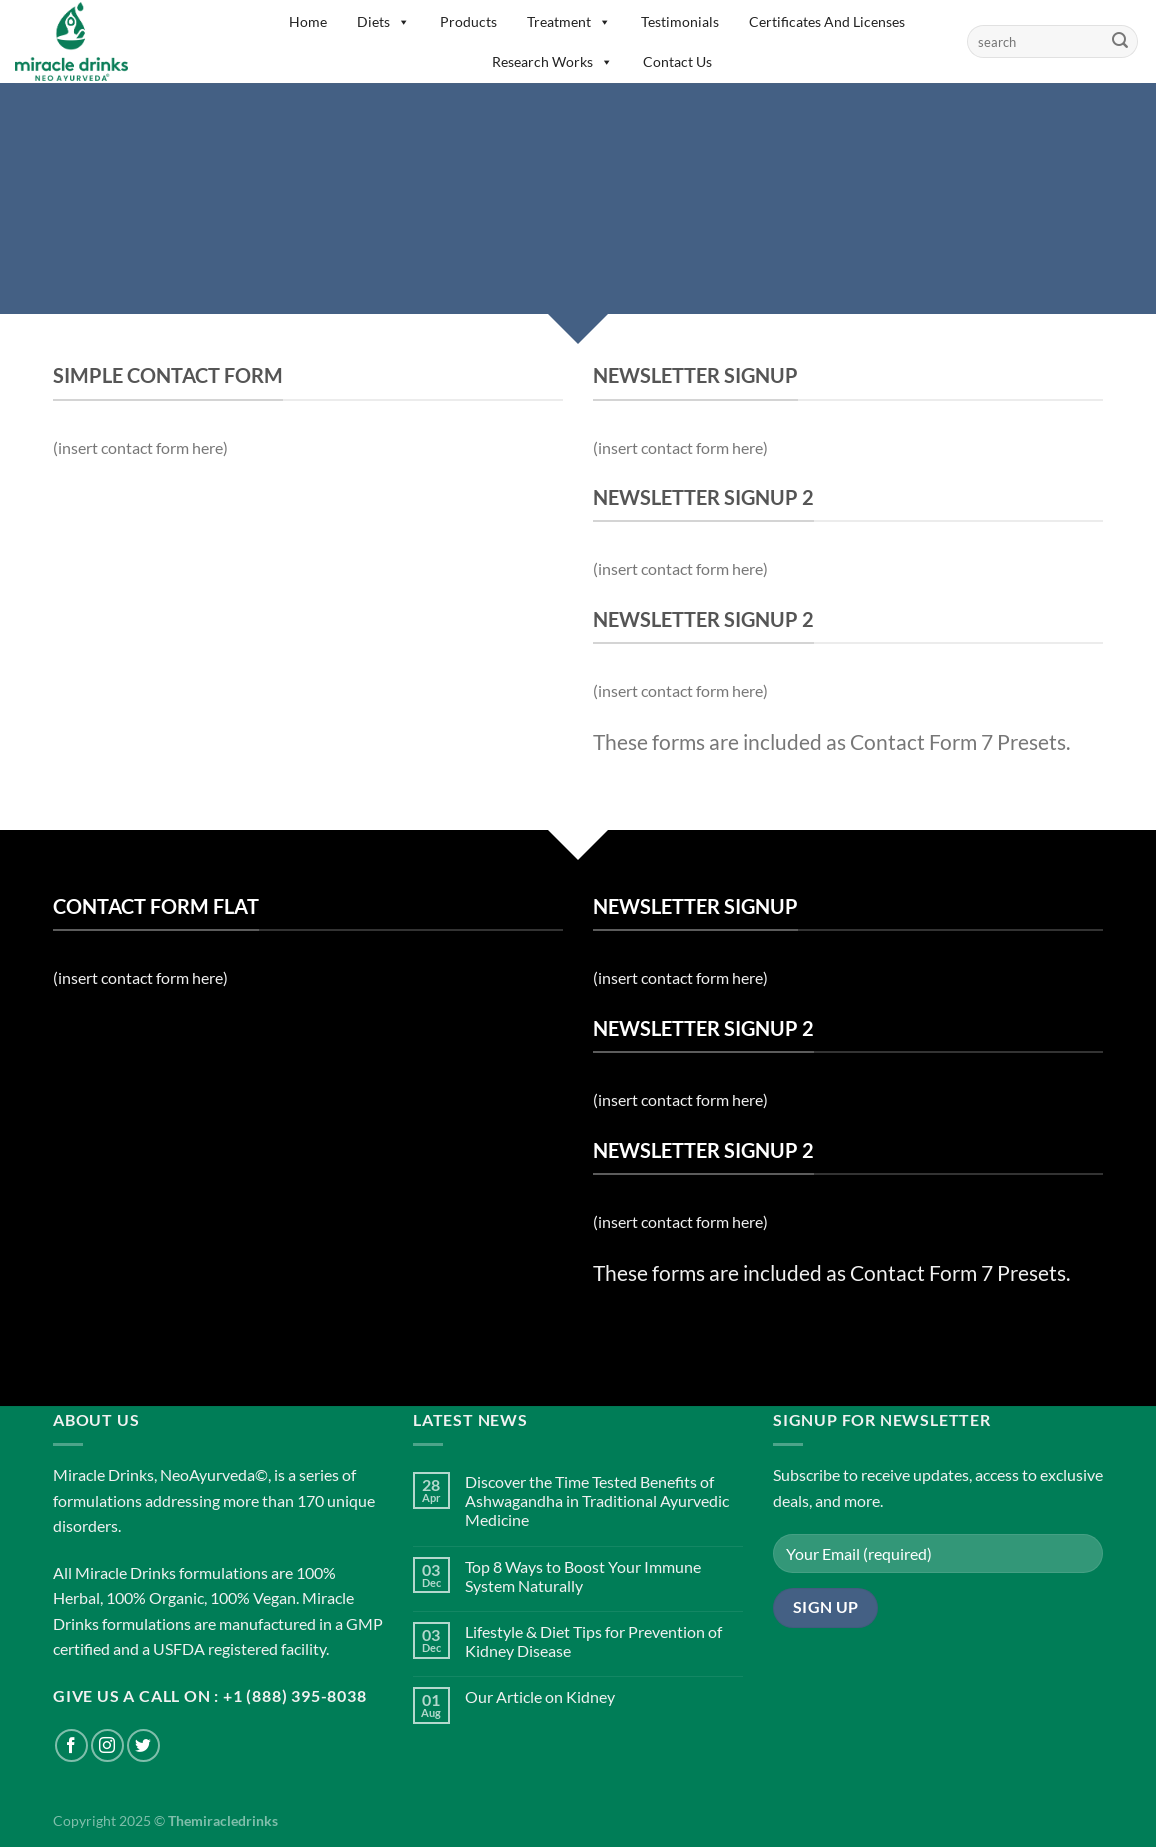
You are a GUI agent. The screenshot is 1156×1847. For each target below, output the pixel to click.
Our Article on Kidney (540, 1696)
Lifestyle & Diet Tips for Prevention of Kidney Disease (593, 1641)
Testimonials (680, 21)
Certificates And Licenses (827, 21)
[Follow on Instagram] (107, 1745)
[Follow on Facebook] (71, 1745)
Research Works (552, 61)
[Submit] (1120, 42)
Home (308, 21)
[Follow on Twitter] (143, 1745)
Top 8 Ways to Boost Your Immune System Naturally (583, 1576)
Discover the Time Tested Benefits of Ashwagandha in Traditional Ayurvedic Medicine (597, 1500)
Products (468, 21)
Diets (383, 21)
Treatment (569, 21)
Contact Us (677, 61)
